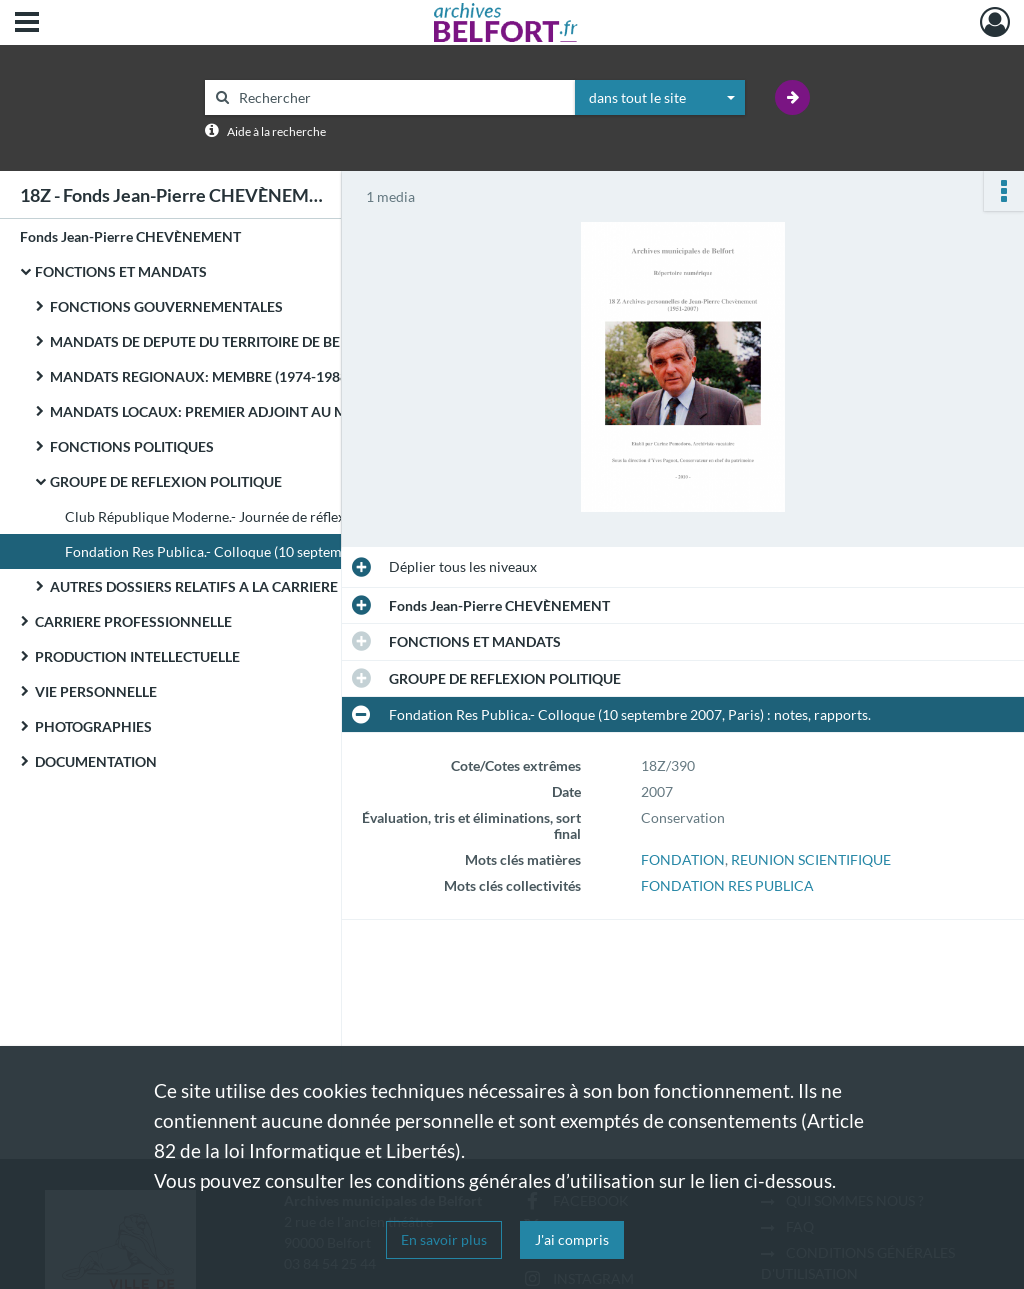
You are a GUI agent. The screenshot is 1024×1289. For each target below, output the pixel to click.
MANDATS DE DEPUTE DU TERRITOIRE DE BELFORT (216, 341)
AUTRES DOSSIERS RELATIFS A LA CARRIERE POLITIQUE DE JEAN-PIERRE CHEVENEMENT (250, 586)
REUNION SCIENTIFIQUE (811, 859)
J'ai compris (572, 1239)
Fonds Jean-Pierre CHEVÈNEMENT (130, 236)
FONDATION (683, 859)
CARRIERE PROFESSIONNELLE (133, 621)
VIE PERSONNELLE (96, 691)
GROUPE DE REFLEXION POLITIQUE (166, 481)
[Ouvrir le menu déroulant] (27, 24)
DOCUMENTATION (96, 761)
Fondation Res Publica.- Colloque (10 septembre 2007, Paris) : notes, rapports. (265, 551)
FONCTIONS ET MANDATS (121, 271)
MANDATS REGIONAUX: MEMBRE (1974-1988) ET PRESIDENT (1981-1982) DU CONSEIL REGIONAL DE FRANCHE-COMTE (250, 376)
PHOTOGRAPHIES (93, 726)
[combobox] (660, 98)
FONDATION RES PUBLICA (727, 885)
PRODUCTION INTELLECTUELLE (137, 656)
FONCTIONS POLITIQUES (132, 446)
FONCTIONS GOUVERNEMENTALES (166, 306)
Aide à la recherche (276, 131)
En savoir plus (444, 1239)
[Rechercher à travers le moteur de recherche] (400, 97)
